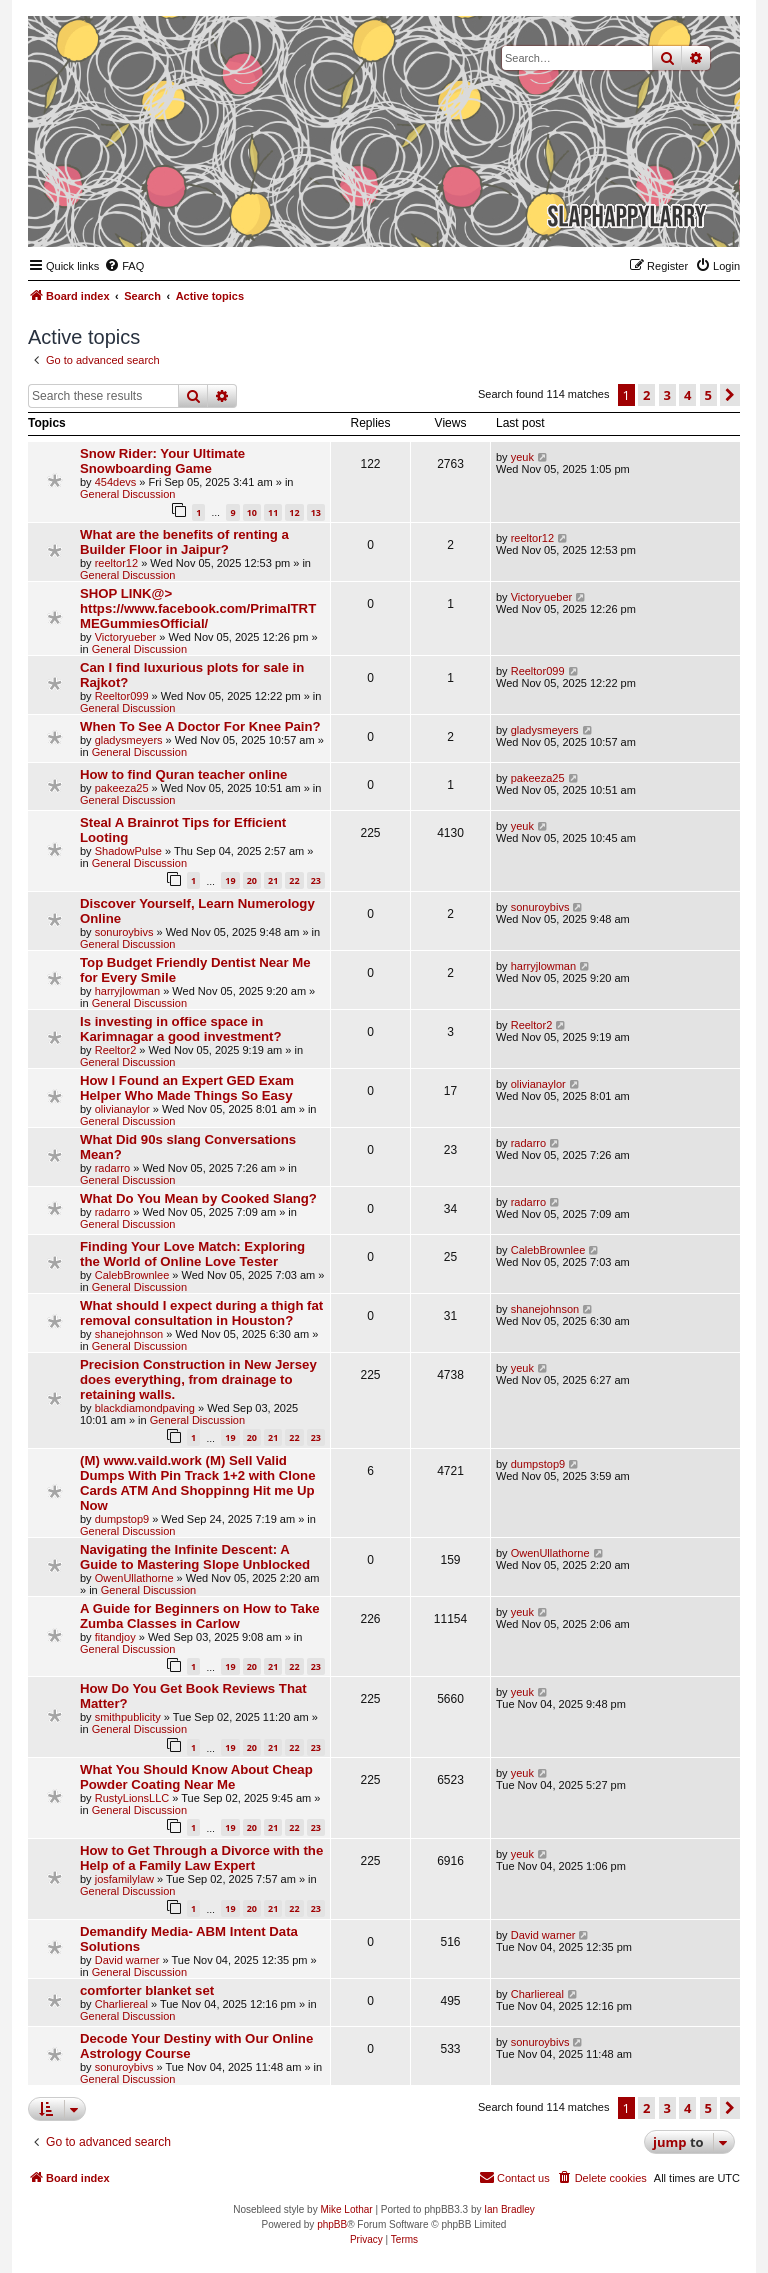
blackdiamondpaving (145, 1408)
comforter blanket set (147, 1990)
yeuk (522, 457)
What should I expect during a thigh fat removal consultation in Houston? (201, 1313)
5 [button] (708, 395)
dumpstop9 (122, 1519)
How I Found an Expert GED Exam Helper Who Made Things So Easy (187, 1088)
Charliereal (121, 2004)
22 (294, 880)
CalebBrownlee (132, 1275)
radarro (112, 1168)
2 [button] (646, 395)
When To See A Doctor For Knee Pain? (200, 726)
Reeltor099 (122, 696)
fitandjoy (115, 1637)
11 (273, 512)
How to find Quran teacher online (183, 774)
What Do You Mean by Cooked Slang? (198, 1198)
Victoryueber (126, 637)
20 (252, 880)
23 (316, 880)
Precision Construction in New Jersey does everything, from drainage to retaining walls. (198, 1379)
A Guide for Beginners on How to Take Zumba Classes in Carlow (200, 1616)
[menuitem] (124, 266)
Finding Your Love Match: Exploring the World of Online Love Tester (192, 1254)
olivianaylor (122, 1109)
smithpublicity (128, 1717)
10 (252, 512)
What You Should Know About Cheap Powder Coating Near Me (196, 1777)
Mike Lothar (346, 2209)
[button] (730, 395)
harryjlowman (127, 991)
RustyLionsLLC (132, 1798)
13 (316, 512)
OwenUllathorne (134, 1578)
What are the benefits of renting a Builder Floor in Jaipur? (184, 542)
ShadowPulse (128, 851)
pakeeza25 (122, 788)
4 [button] (687, 395)
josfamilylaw (124, 1879)
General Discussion (127, 494)
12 (294, 512)
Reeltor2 (116, 1050)
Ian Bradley (509, 2209)
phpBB (332, 2224)
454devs (116, 482)
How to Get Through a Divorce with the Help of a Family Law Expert (201, 1858)
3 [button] (667, 395)
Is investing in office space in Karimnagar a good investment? (181, 1029)
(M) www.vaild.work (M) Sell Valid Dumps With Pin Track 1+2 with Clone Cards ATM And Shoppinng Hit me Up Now (197, 1483)
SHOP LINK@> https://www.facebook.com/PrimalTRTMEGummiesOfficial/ (198, 608)
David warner (127, 1960)
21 (273, 880)
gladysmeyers (129, 740)
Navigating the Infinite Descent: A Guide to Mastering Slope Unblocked (195, 1557)
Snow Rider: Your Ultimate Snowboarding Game (162, 461)
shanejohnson (129, 1334)
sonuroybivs (124, 932)
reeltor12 (116, 563)
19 (230, 880)
